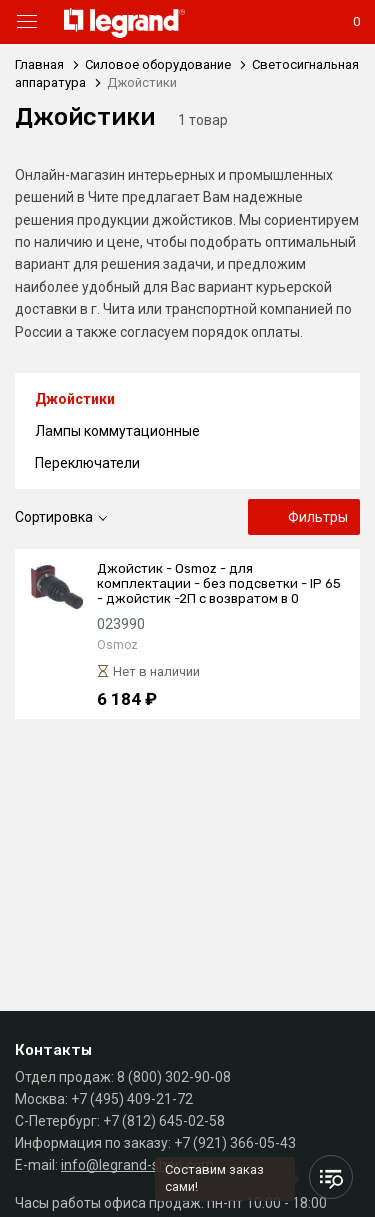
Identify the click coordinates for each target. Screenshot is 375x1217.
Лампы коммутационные (117, 431)
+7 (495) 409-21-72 (132, 1099)
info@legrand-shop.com (137, 1165)
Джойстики (75, 399)
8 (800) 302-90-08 (174, 1077)
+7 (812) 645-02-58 (164, 1121)
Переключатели (87, 463)
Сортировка (54, 517)
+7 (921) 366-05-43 (235, 1143)
